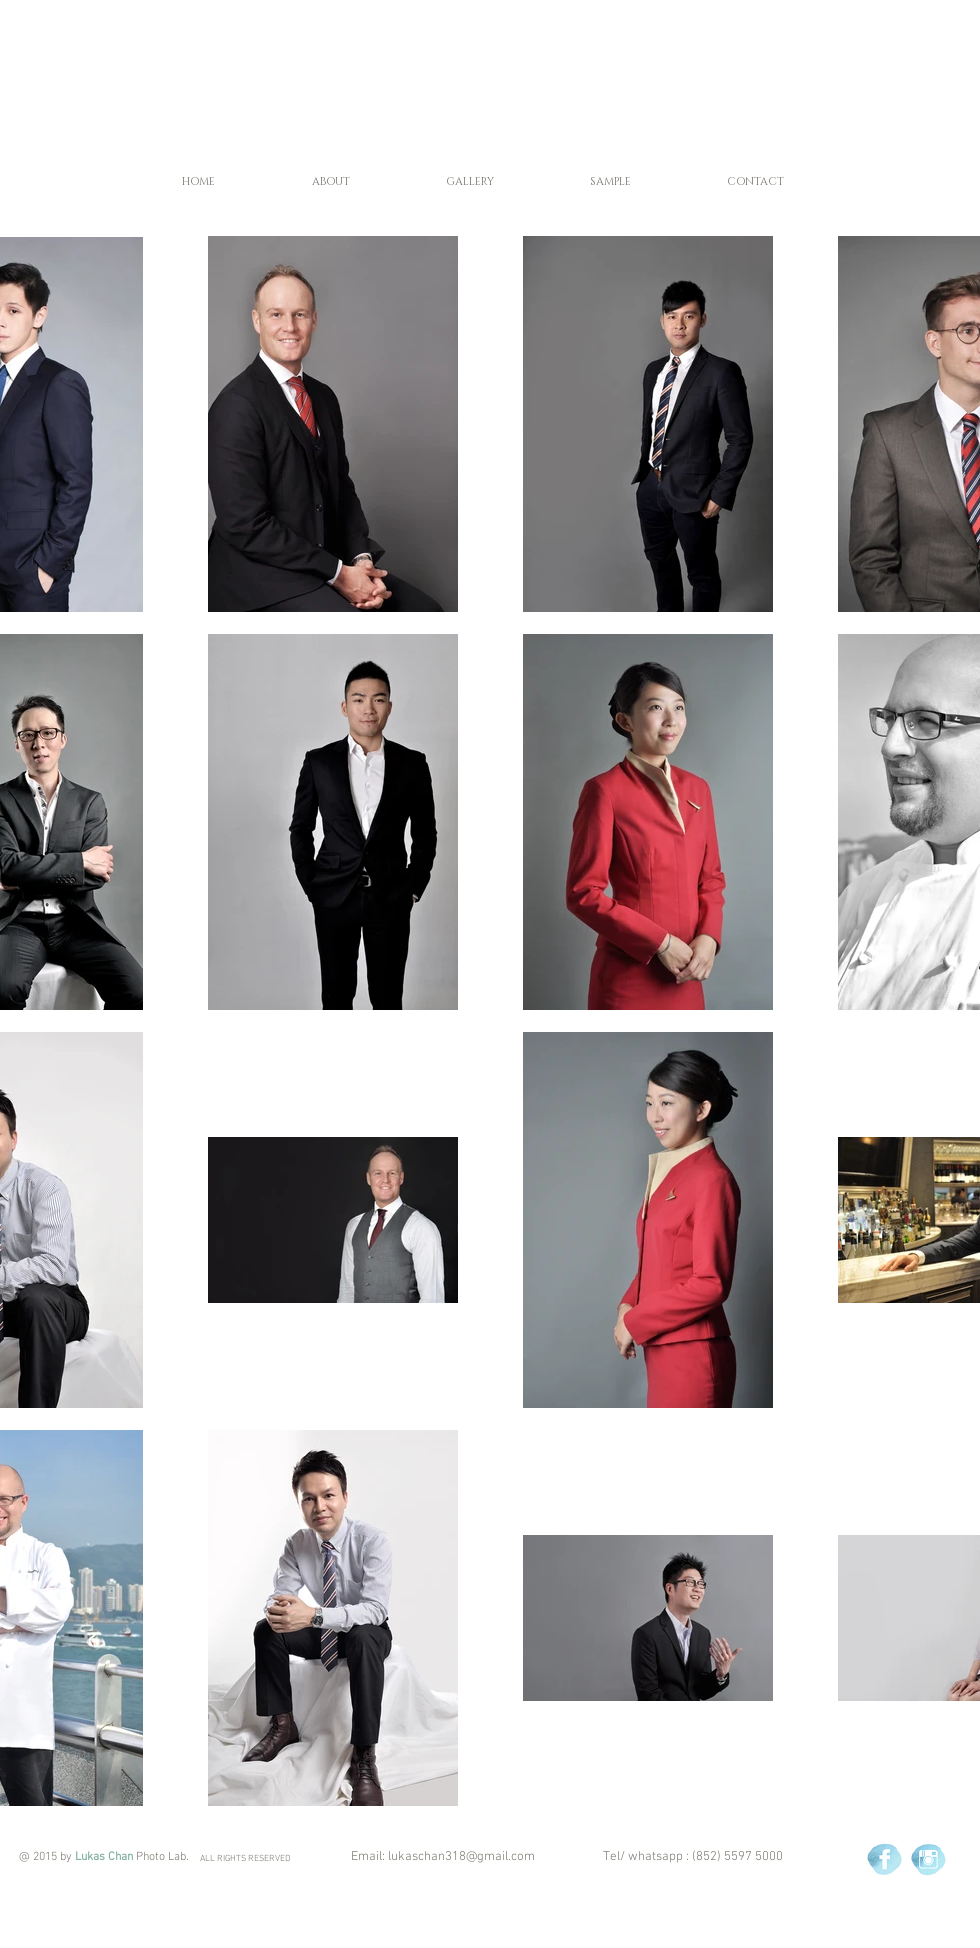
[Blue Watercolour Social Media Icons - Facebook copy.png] (884, 1859)
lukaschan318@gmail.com (461, 1857)
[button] (330, 181)
